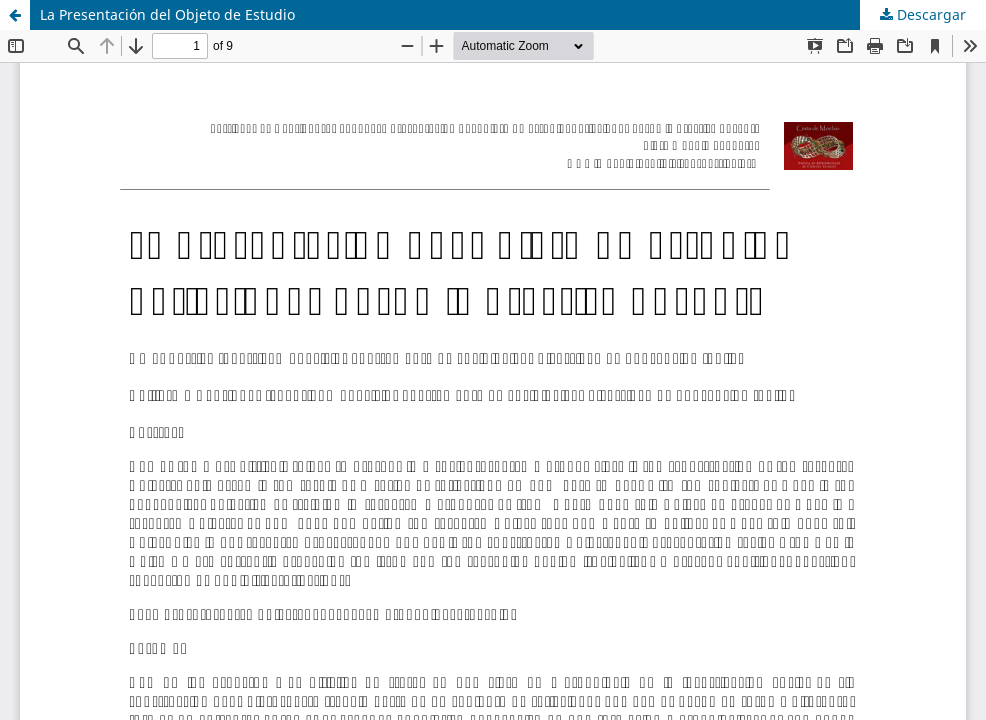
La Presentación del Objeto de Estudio (167, 14)
